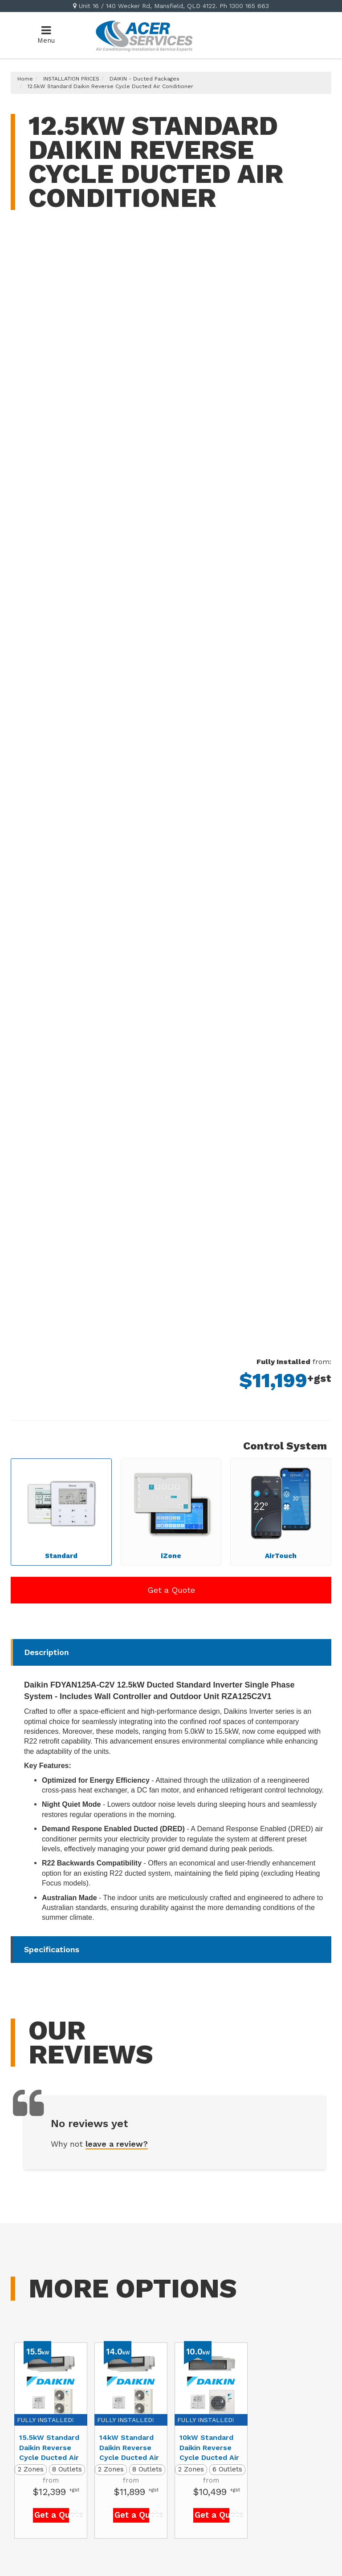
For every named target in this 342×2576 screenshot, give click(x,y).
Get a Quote (171, 1590)
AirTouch (281, 1509)
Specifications (51, 1949)
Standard (61, 1509)
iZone (171, 1509)
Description (46, 1652)
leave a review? (117, 2143)
